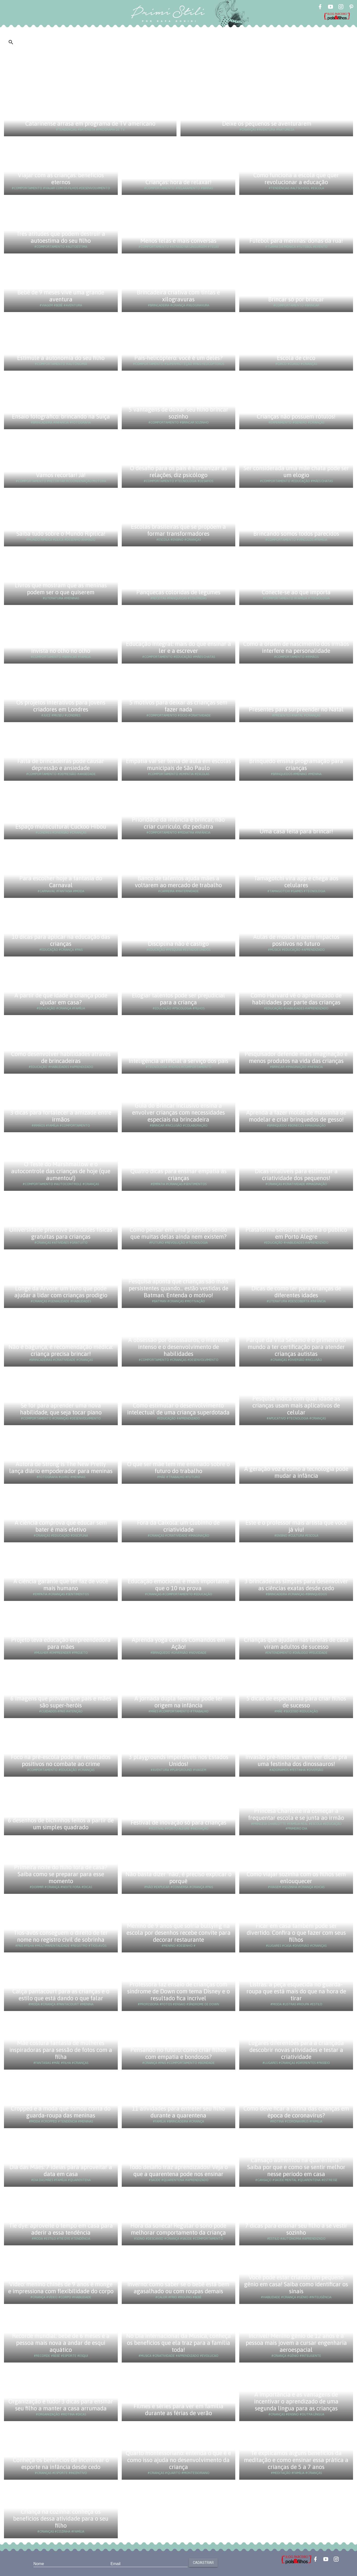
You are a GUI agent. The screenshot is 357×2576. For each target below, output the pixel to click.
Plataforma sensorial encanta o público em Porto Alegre (296, 1233)
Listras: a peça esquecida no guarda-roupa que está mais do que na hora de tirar (296, 1991)
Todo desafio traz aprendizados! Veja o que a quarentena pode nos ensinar (178, 2170)
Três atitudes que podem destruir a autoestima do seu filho (60, 237)
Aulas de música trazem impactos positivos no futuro (296, 940)
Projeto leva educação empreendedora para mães (61, 1643)
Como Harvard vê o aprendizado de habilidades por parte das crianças (296, 999)
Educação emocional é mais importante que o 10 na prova (178, 1584)
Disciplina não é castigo (178, 943)
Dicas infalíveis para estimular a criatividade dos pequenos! (296, 1174)
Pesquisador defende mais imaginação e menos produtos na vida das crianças (296, 1057)
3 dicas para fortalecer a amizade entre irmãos (60, 1116)
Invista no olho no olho (60, 650)
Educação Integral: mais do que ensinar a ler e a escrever (178, 647)
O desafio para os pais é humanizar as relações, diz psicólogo (178, 471)
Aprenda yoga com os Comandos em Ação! (178, 1643)
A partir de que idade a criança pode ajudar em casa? (60, 999)
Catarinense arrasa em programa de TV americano (90, 123)
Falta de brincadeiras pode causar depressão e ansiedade (60, 764)
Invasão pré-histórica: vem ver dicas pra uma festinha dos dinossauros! (296, 1760)
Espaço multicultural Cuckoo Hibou (60, 826)
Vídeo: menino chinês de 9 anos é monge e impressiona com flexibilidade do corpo (61, 2287)
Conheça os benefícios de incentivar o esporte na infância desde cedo (61, 2463)
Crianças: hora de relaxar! (178, 182)
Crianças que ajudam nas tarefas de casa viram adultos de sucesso (296, 1643)
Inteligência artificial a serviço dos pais (178, 1061)
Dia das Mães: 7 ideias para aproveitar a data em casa (60, 2170)
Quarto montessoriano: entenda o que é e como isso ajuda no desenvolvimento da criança (178, 2460)
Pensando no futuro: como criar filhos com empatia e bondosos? (178, 2053)
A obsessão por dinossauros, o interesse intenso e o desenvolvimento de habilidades (178, 1347)
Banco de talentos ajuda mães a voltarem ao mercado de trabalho (178, 881)
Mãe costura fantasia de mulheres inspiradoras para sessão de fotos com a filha (60, 2050)
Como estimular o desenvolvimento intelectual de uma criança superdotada (178, 1409)
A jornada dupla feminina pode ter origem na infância (178, 1702)
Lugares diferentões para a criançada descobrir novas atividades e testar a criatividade (296, 2050)
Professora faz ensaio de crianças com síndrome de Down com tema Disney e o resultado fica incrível (178, 1991)
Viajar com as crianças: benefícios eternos (61, 178)
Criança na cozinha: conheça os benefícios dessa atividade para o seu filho (60, 2518)
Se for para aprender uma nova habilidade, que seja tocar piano (61, 1409)
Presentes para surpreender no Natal (296, 709)
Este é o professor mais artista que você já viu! (296, 1526)
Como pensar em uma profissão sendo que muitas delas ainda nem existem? (178, 1233)
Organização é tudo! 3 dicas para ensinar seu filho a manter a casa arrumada (60, 2405)
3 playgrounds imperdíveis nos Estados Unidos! (178, 1760)
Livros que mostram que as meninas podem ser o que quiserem (61, 589)
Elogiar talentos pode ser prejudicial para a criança (178, 999)
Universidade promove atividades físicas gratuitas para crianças (60, 1233)
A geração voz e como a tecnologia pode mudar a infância (296, 1472)
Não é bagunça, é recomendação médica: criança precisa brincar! (60, 1350)
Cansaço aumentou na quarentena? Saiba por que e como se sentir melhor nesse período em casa (296, 2167)
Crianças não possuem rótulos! (296, 416)
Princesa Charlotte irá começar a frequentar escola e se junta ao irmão (296, 1814)
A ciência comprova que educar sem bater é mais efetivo (61, 1526)
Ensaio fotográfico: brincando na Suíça (61, 416)
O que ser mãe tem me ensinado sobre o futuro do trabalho (178, 1467)
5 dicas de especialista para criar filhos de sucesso (296, 1702)
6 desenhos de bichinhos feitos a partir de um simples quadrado (61, 1824)
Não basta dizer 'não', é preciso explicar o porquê (178, 1877)
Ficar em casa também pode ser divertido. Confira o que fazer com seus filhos (296, 1932)
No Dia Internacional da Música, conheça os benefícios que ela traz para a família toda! (178, 2342)
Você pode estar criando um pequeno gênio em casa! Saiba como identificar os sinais (296, 2284)
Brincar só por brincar (296, 299)
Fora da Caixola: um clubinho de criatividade (178, 1526)
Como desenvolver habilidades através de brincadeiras (61, 1057)
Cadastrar (203, 2563)
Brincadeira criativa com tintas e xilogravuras (178, 296)
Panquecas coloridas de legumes (178, 592)
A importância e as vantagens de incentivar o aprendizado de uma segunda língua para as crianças (296, 2401)
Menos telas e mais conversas (178, 240)
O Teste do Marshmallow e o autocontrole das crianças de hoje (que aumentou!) (60, 1171)
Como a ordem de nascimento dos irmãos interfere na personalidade (296, 647)
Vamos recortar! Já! (61, 475)
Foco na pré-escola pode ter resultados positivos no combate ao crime (61, 1760)
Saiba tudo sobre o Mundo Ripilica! (60, 533)
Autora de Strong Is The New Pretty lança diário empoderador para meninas (61, 1467)
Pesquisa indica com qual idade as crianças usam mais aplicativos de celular (296, 1405)
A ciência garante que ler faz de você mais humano (60, 1584)
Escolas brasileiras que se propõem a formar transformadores (178, 530)
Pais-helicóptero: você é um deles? (178, 357)
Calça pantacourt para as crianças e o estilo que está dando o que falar (60, 1995)
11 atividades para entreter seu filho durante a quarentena (178, 2112)
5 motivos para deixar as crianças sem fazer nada (178, 706)
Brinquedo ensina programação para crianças (296, 764)
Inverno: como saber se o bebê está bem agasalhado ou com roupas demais (178, 2287)
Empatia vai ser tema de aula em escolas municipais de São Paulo (178, 764)
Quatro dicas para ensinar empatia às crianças (178, 1174)
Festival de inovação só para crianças (178, 1822)
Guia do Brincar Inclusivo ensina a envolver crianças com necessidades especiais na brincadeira (178, 1112)
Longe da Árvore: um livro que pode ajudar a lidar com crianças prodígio (60, 1292)
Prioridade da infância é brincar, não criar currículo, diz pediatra (178, 823)
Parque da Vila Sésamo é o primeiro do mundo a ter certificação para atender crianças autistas (296, 1347)
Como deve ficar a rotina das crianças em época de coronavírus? (296, 2112)
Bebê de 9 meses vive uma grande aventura (60, 296)
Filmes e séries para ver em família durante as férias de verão (178, 2409)
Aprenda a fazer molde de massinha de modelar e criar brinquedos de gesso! (296, 1116)
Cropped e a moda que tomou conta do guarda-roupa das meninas (61, 2112)
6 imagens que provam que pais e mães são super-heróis (60, 1702)
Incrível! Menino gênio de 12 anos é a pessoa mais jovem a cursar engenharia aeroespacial (296, 2342)
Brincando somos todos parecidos (296, 533)
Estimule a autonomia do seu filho (61, 357)
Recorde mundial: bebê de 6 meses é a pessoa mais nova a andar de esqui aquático (61, 2342)
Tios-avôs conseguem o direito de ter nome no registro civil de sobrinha (61, 1936)
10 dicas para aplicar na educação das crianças (61, 940)
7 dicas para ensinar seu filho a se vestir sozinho (296, 2229)
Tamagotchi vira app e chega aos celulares (296, 881)
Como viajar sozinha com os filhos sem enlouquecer (296, 1877)
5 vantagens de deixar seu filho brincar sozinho (178, 413)
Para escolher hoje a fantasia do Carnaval (60, 881)
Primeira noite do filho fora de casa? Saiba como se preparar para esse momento (60, 1874)
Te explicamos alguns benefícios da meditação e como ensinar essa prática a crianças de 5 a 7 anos (296, 2460)
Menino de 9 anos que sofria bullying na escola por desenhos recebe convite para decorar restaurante (178, 1932)
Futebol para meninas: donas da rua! (296, 240)
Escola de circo (296, 357)
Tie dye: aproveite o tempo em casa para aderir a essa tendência (61, 2229)
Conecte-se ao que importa (296, 592)
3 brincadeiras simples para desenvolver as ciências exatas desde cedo (296, 1584)
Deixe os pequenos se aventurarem (266, 123)
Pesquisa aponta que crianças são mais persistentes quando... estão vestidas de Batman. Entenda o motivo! (178, 1288)
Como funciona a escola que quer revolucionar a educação (296, 178)
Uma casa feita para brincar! (296, 831)
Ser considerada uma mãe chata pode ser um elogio (296, 471)
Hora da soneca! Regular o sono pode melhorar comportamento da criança (178, 2229)
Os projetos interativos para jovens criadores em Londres (60, 706)
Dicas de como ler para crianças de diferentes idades (296, 1292)
